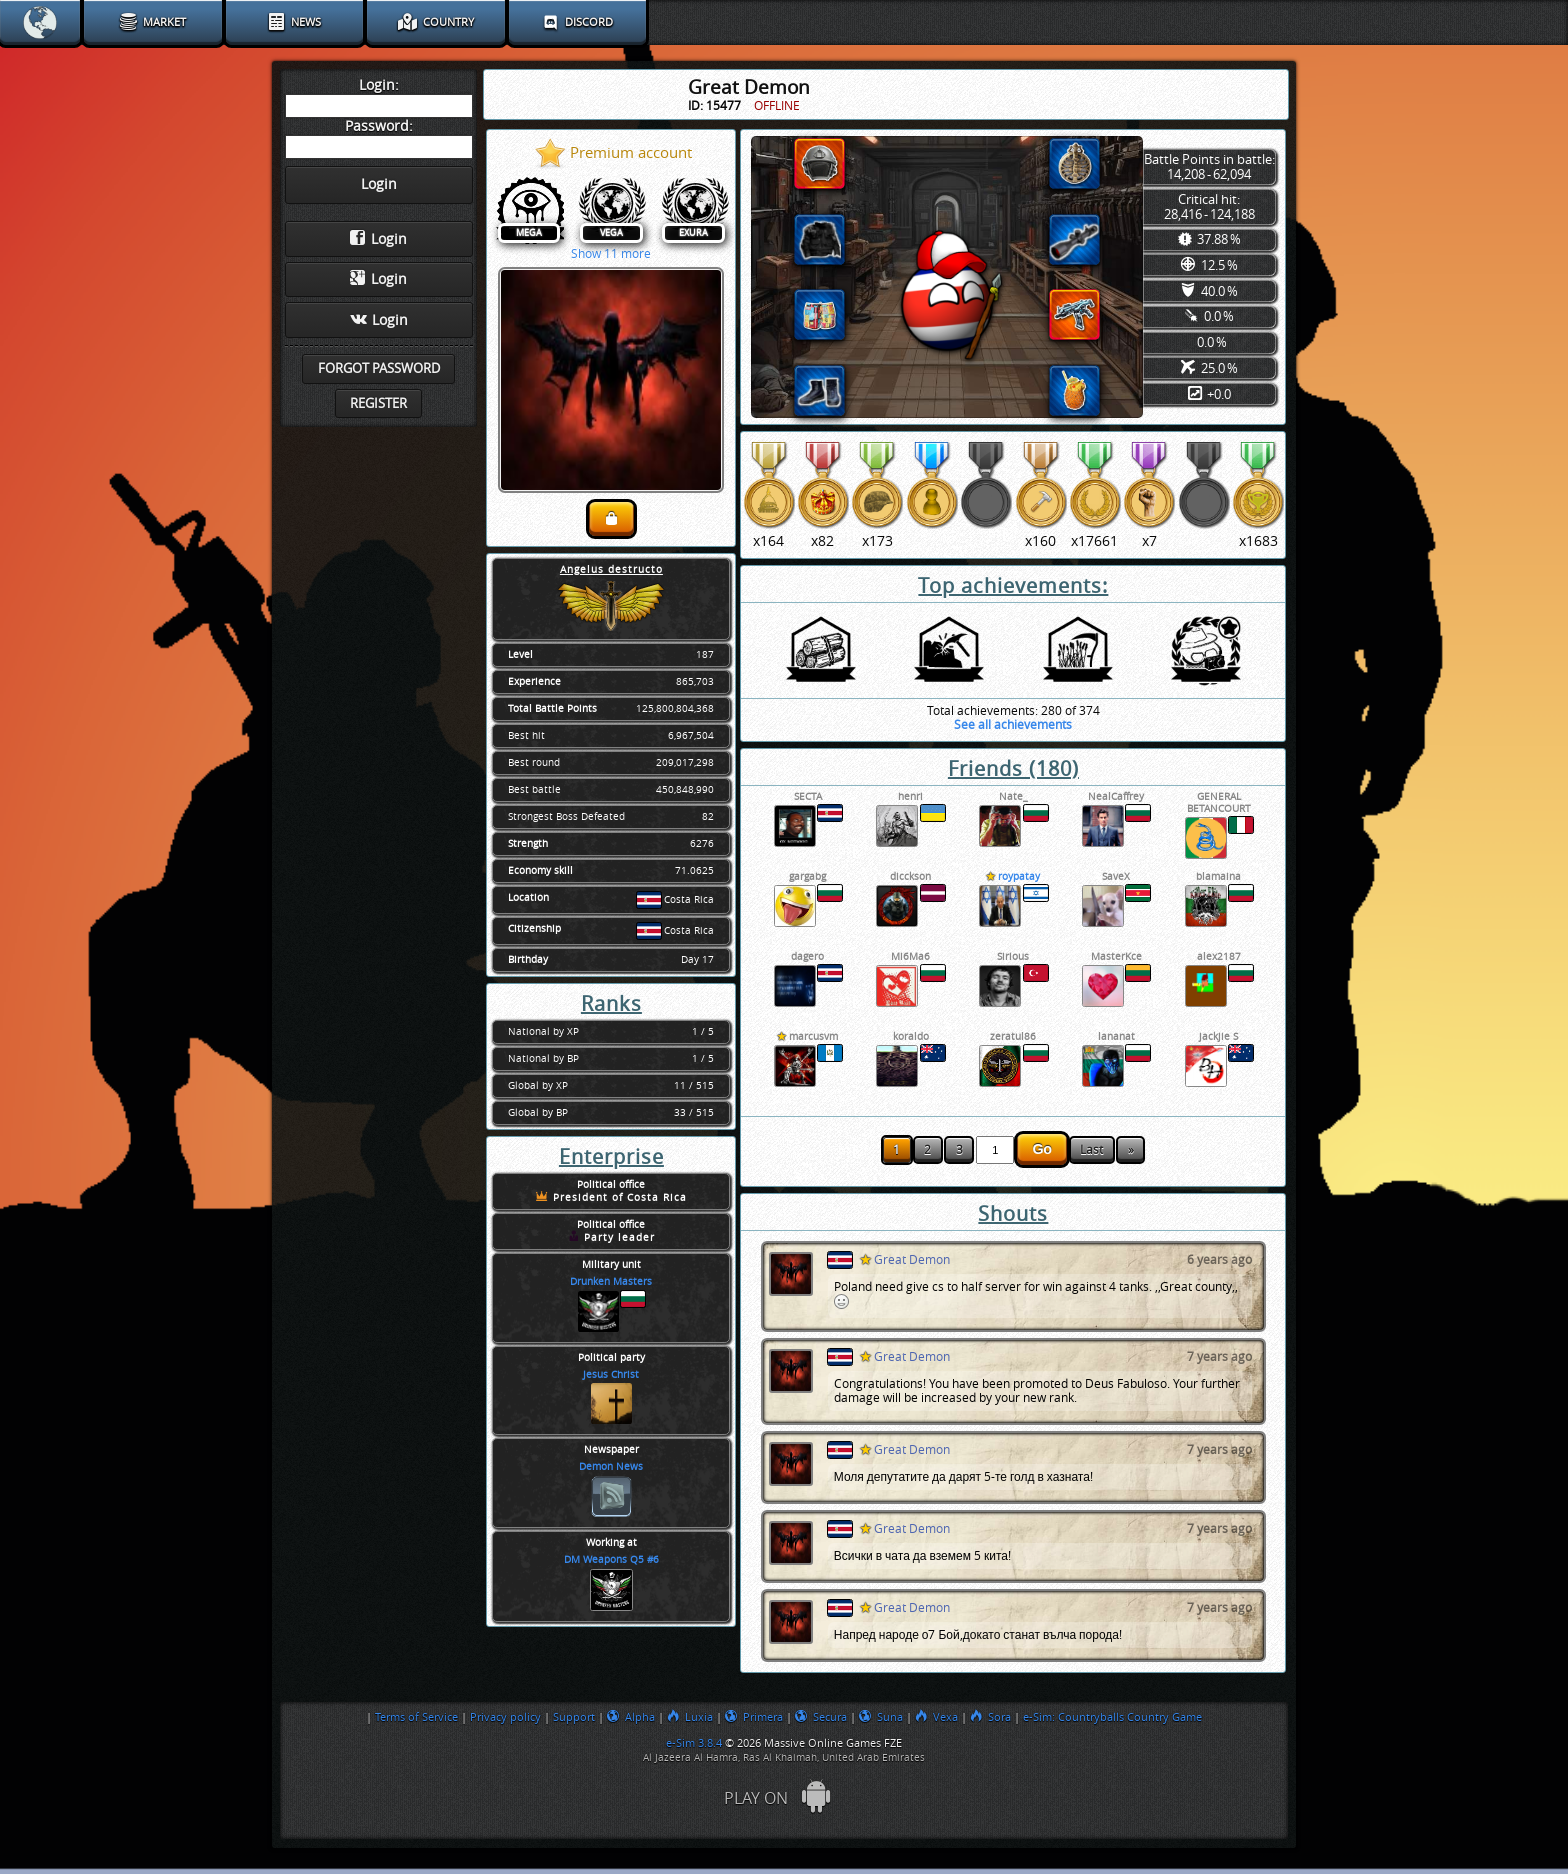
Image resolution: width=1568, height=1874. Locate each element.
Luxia (690, 1717)
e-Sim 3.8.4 (694, 1743)
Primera (754, 1717)
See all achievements (1013, 725)
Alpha (631, 1717)
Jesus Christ (611, 1375)
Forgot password (379, 368)
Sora (990, 1717)
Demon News (611, 1467)
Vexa (936, 1717)
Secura (821, 1717)
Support (574, 1717)
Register (378, 403)
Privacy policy (505, 1717)
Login (378, 239)
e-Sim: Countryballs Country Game (1112, 1717)
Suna (881, 1717)
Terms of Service (416, 1717)
